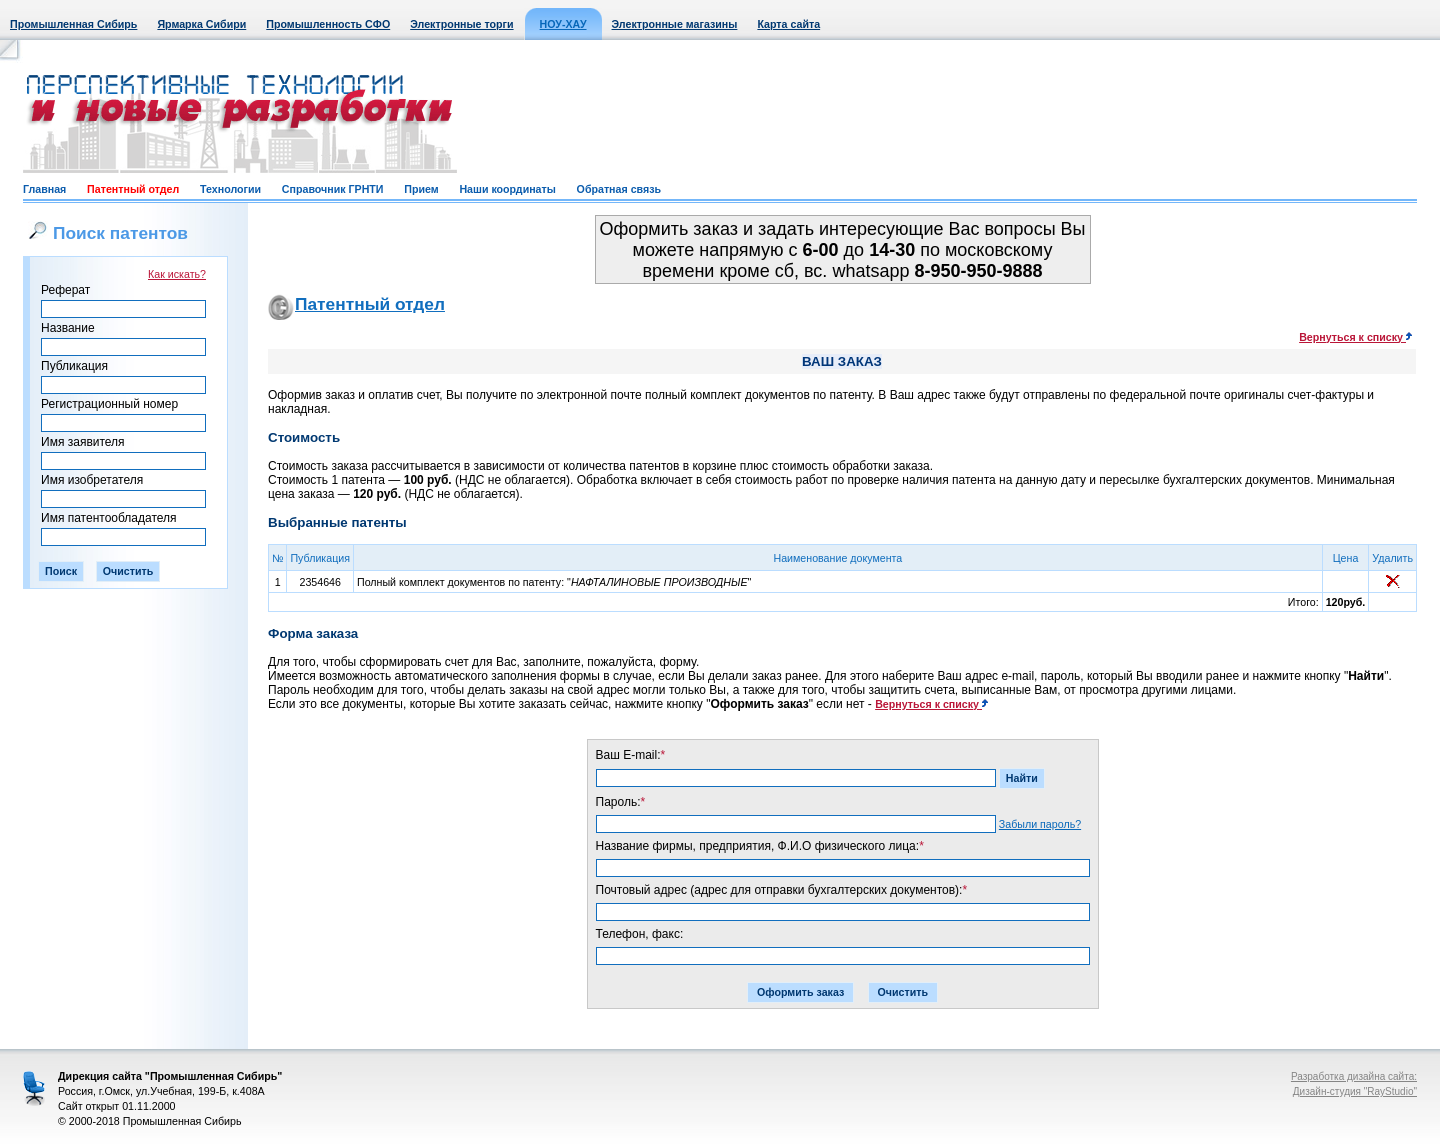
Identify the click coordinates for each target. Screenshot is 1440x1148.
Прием (421, 189)
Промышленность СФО (328, 24)
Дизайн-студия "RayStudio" (1355, 1091)
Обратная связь (619, 189)
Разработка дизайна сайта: (1354, 1076)
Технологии (230, 189)
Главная (44, 189)
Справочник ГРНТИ (333, 189)
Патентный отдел (133, 189)
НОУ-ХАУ (563, 24)
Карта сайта (788, 24)
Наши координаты (507, 189)
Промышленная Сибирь (73, 24)
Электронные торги (461, 24)
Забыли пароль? (1040, 824)
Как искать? (177, 274)
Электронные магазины (675, 24)
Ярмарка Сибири (201, 24)
